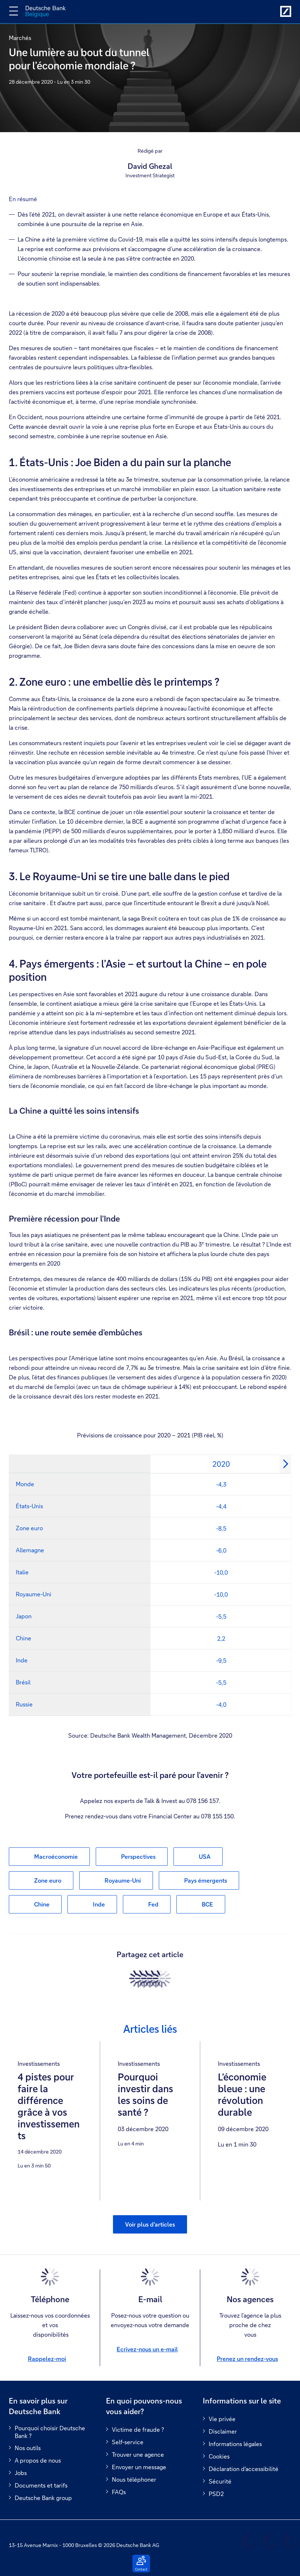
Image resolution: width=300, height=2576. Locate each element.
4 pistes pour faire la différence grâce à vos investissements (49, 2106)
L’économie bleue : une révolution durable (242, 2094)
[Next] (285, 1464)
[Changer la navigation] (14, 11)
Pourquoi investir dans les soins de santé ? (145, 2094)
